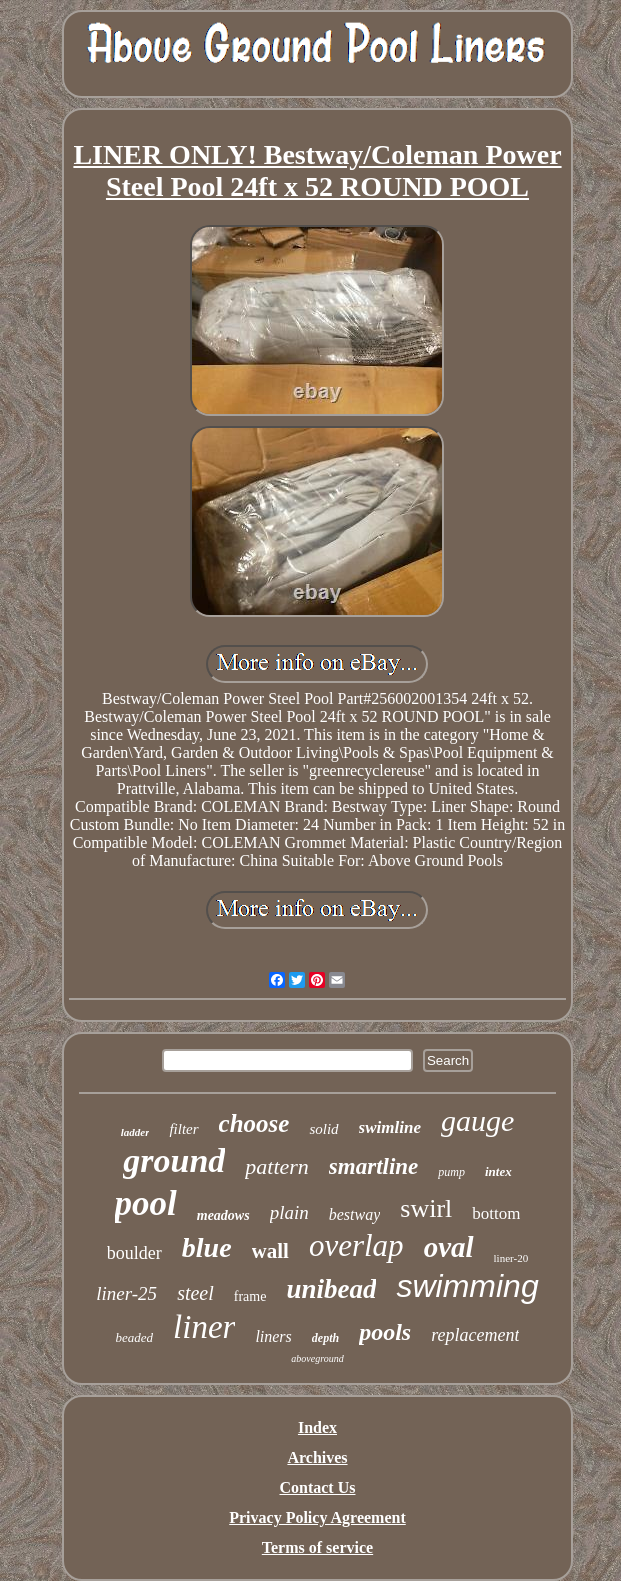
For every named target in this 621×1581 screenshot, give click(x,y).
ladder (135, 1132)
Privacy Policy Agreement (317, 1517)
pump (451, 1172)
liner (204, 1327)
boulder (134, 1253)
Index (317, 1427)
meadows (223, 1215)
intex (498, 1171)
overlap (356, 1245)
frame (250, 1296)
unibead (331, 1289)
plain (289, 1212)
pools (385, 1332)
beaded (135, 1337)
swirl (426, 1208)
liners (273, 1336)
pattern (277, 1166)
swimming (467, 1286)
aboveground (317, 1358)
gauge (477, 1120)
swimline (390, 1127)
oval (449, 1247)
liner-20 (511, 1258)
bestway (355, 1214)
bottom (496, 1213)
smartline (373, 1166)
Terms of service (317, 1547)
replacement (475, 1335)
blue (207, 1247)
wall (270, 1251)
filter (183, 1129)
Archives (317, 1457)
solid (323, 1129)
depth (325, 1338)
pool (146, 1203)
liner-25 (126, 1293)
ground (174, 1160)
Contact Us (317, 1487)
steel (195, 1293)
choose (254, 1123)
